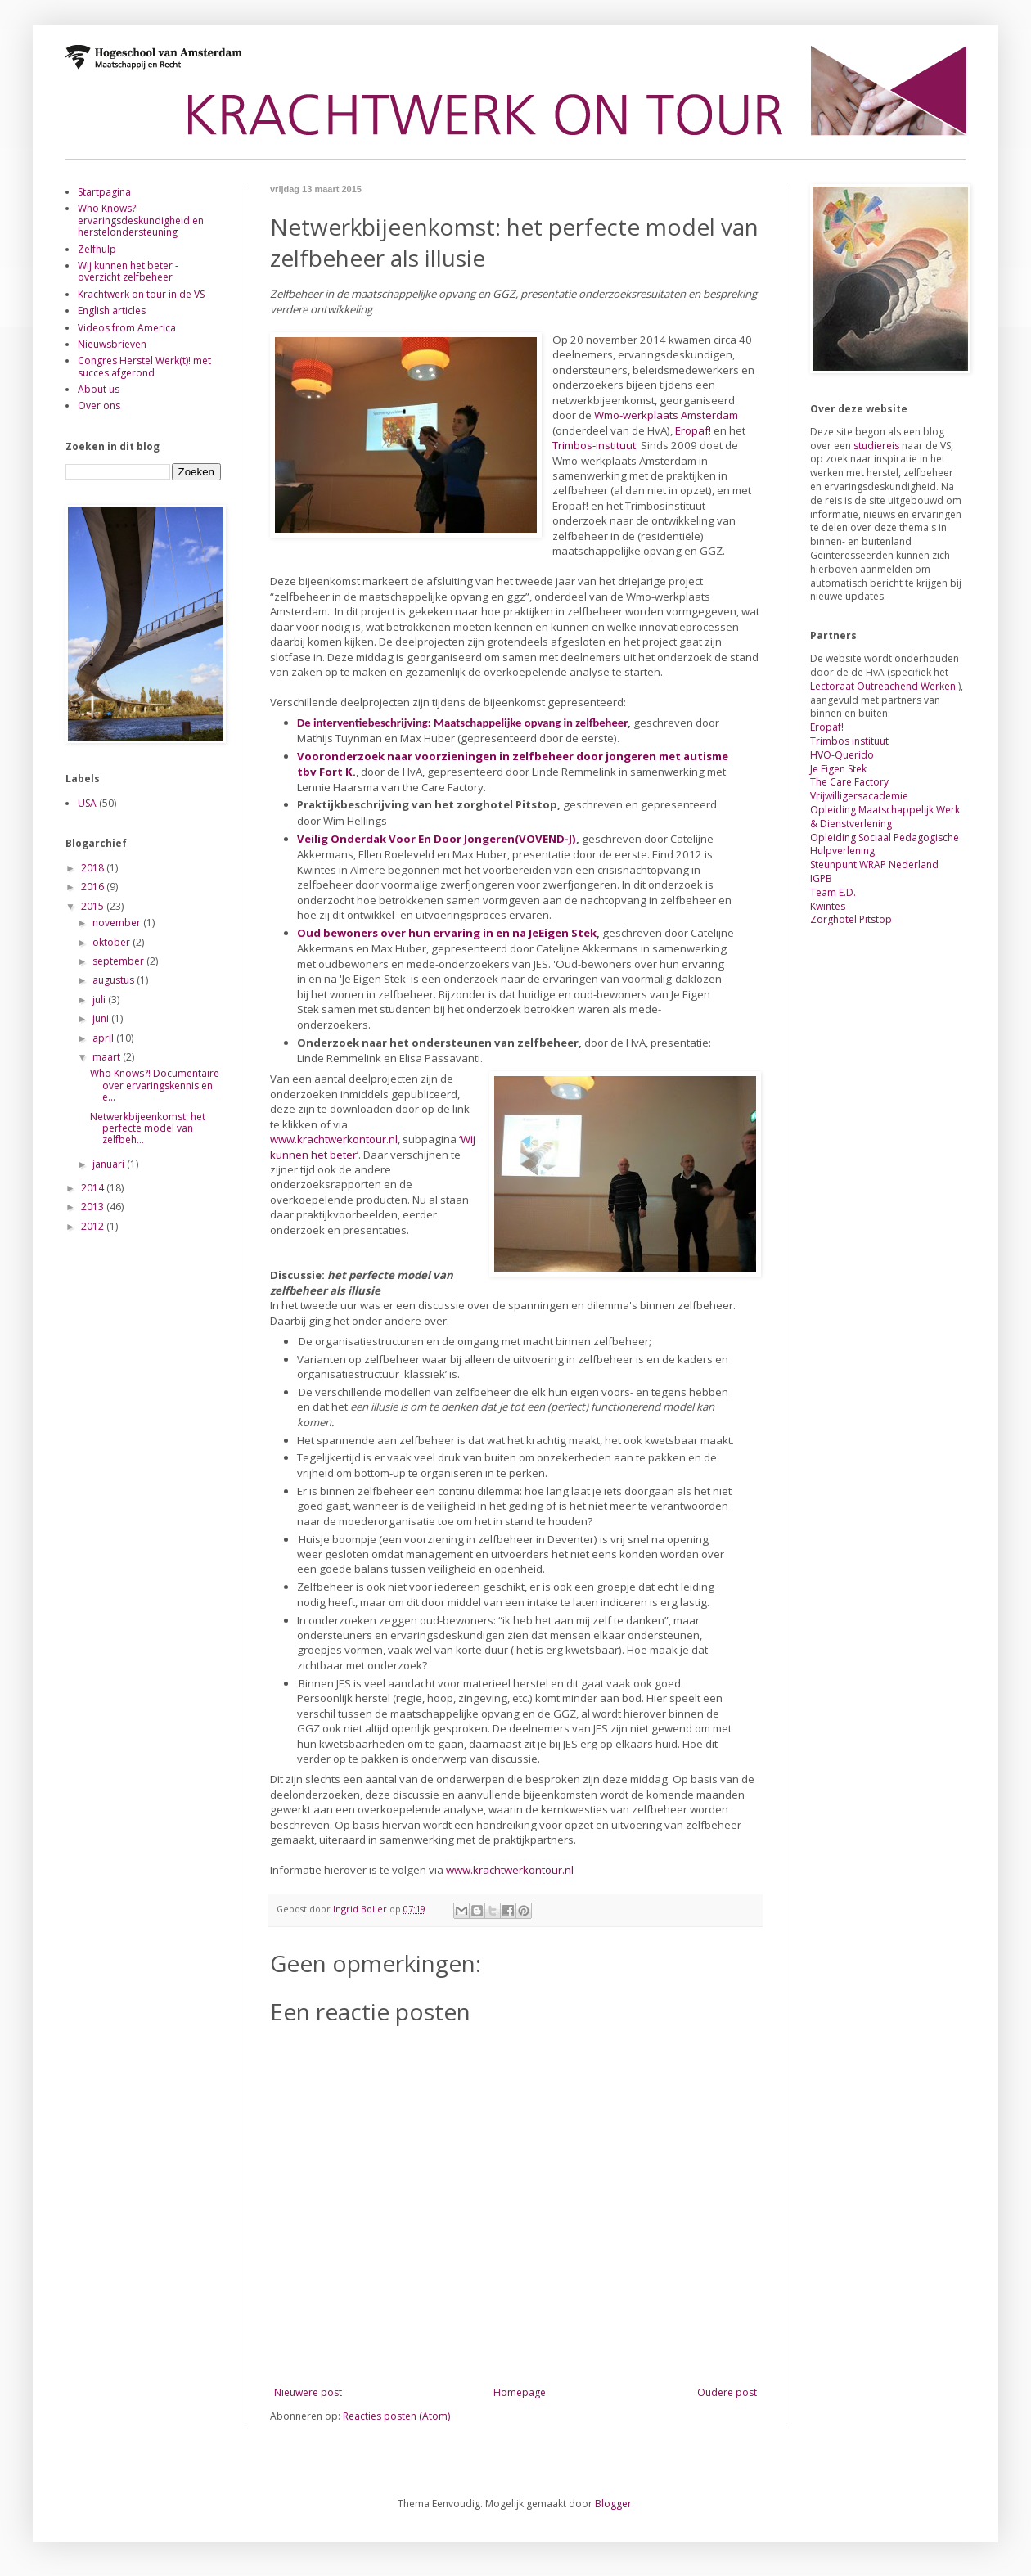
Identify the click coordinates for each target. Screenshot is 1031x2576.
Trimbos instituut (849, 741)
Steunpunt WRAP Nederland (874, 864)
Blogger (613, 2504)
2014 (93, 1188)
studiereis (877, 446)
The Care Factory (849, 782)
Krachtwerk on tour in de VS (141, 294)
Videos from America (127, 328)
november (117, 923)
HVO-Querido (842, 755)
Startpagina (104, 192)
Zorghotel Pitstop (851, 919)
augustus (114, 980)
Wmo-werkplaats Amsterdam (666, 415)
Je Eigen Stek (838, 769)
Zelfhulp (97, 249)
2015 (93, 906)
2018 (93, 868)
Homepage (519, 2392)
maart (107, 1057)
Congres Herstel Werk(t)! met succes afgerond (144, 366)
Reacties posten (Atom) (396, 2416)
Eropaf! (693, 430)
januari (109, 1164)
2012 (93, 1226)
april (104, 1038)
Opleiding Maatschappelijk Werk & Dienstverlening (885, 817)
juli (100, 1000)
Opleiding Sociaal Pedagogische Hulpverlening (884, 844)
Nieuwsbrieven (112, 344)
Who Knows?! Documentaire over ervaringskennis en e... (154, 1085)
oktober (112, 942)
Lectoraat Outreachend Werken (883, 686)
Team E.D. (833, 892)
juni (101, 1018)
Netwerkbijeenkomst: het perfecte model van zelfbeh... (147, 1128)
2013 (93, 1207)
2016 (93, 887)
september (119, 961)
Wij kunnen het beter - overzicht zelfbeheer (128, 271)
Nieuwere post (308, 2392)
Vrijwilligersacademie (859, 796)
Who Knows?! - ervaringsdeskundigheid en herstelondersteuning (141, 220)
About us (98, 389)
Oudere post (727, 2392)
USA (87, 803)
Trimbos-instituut (594, 445)
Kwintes (827, 906)
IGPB (821, 878)
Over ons (99, 405)
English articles (112, 310)
